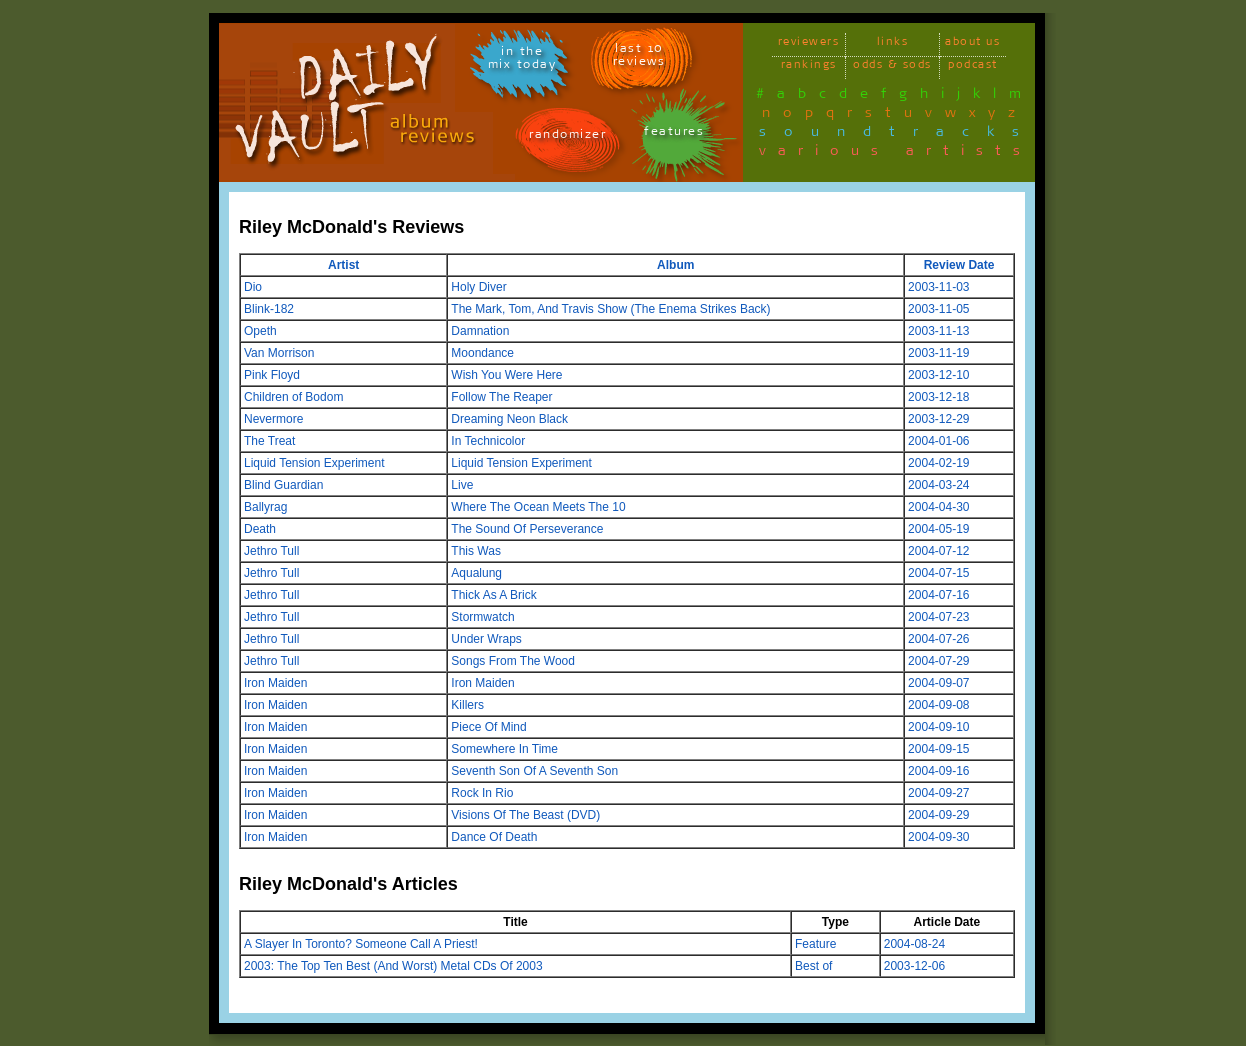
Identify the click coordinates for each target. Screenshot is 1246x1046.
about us (972, 44)
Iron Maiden (275, 683)
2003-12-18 (938, 397)
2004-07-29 (938, 661)
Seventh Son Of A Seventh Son (534, 771)
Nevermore (273, 419)
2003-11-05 (938, 309)
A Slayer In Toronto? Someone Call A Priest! (361, 944)
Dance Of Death (494, 837)
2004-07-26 (938, 639)
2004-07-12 (938, 551)
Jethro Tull (271, 551)
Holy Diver (478, 287)
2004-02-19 (938, 463)
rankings (809, 67)
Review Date (959, 265)
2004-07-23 (938, 617)
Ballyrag (265, 507)
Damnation (480, 331)
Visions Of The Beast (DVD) (525, 815)
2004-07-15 (938, 573)
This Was (476, 551)
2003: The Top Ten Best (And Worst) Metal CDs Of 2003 (393, 966)
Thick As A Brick (493, 595)
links (893, 44)
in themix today (522, 61)
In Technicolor (488, 441)
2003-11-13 (938, 331)
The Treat (269, 441)
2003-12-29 (938, 419)
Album (675, 265)
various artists (895, 154)
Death (260, 529)
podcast (973, 67)
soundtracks (898, 135)
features (674, 134)
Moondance (482, 353)
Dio (253, 287)
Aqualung (476, 573)
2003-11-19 (938, 353)
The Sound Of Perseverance (527, 529)
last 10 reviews (639, 58)
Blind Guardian (283, 485)
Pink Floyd (272, 375)
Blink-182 (269, 309)
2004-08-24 (914, 944)
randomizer (567, 137)
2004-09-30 (938, 837)
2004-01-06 (938, 441)
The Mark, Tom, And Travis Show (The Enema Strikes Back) (610, 309)
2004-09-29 (938, 815)
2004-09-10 (938, 727)
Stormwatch (482, 617)
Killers (467, 705)
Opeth (260, 331)
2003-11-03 (938, 287)
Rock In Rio (482, 793)
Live (462, 485)
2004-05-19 (938, 529)
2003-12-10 (938, 375)
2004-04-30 (938, 507)
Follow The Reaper (501, 397)
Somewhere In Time (504, 749)
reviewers (809, 44)
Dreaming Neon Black (509, 419)
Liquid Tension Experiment (314, 463)
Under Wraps (486, 639)
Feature (815, 944)
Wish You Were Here (506, 375)
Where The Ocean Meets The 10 (538, 507)
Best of (813, 966)
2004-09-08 (938, 705)
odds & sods (892, 67)
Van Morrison (279, 353)
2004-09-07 (938, 683)
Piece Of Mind (488, 727)
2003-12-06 (914, 966)
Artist (343, 265)
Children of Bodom (293, 397)
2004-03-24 (938, 485)
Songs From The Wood (513, 661)
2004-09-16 (938, 771)
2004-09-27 (938, 793)
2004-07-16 (938, 595)
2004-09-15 (938, 749)
